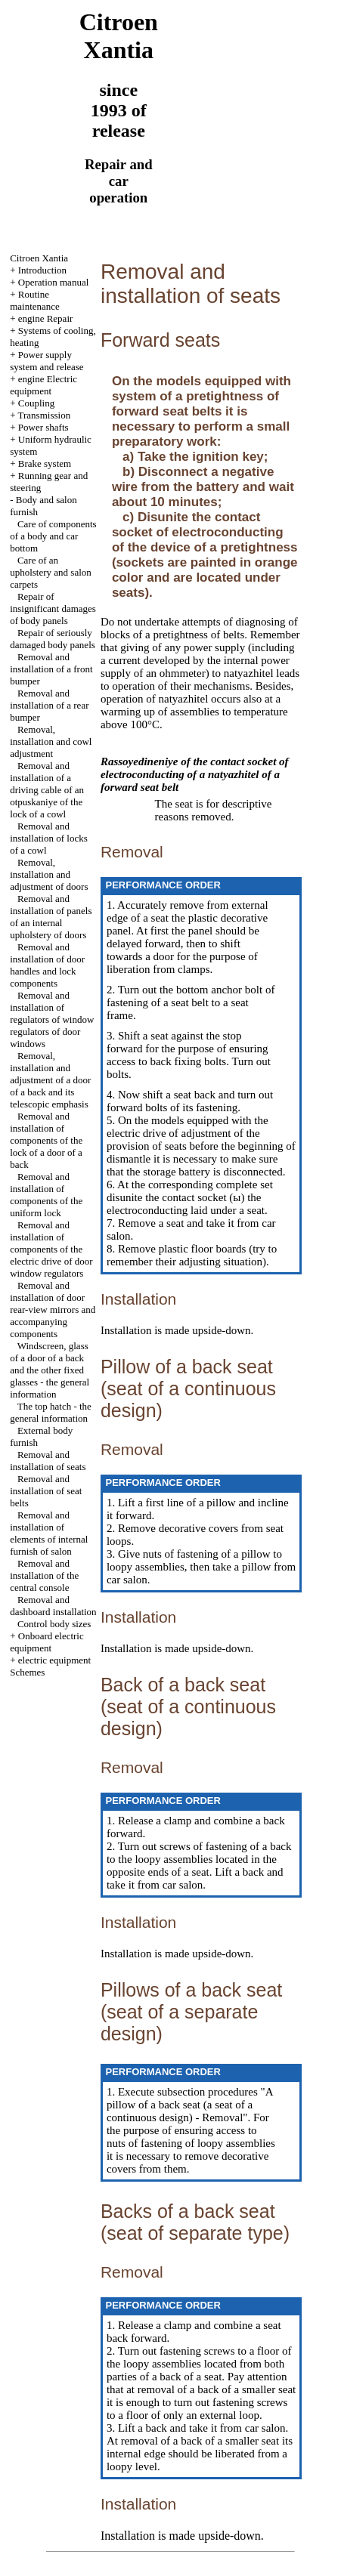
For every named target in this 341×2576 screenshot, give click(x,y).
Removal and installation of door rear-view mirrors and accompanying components (52, 1309)
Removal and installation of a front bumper (51, 669)
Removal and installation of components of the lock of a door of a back (46, 1140)
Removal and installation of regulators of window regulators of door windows (52, 1019)
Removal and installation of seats (47, 1460)
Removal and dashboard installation (53, 1605)
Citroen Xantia (39, 258)
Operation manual (53, 282)
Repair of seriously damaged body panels (52, 638)
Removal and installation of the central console (44, 1575)
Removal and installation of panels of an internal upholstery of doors (50, 917)
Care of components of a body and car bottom (53, 536)
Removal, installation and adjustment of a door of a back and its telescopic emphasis (50, 1080)
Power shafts (43, 427)
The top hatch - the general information (50, 1412)
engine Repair (45, 318)
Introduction (42, 270)
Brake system (44, 463)
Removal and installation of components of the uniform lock (46, 1195)
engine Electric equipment (43, 385)
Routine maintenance (35, 300)
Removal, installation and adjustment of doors (49, 874)
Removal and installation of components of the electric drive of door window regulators (51, 1249)
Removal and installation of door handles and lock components (47, 965)
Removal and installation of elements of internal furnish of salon (49, 1533)
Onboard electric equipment (47, 1642)
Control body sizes (54, 1623)
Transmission (44, 415)
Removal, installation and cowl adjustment (50, 741)
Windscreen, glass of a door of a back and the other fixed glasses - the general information (49, 1370)
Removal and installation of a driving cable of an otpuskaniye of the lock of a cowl (47, 790)
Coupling (36, 403)
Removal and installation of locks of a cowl (49, 838)
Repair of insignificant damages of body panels (53, 608)
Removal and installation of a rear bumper (49, 705)
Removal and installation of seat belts (46, 1491)
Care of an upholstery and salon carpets (50, 572)
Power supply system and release (46, 360)
